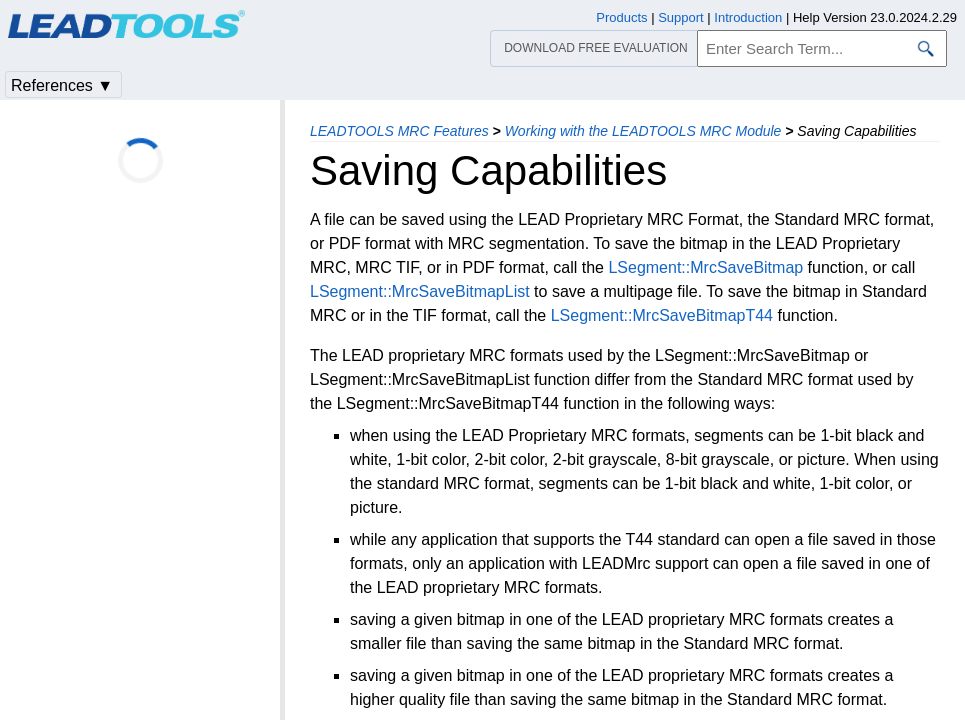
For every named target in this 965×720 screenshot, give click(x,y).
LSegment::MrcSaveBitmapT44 (662, 315)
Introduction (748, 17)
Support (681, 17)
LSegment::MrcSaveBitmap (705, 267)
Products (621, 17)
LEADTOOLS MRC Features (399, 131)
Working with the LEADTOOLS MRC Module (643, 131)
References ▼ (62, 85)
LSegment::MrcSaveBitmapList (420, 291)
